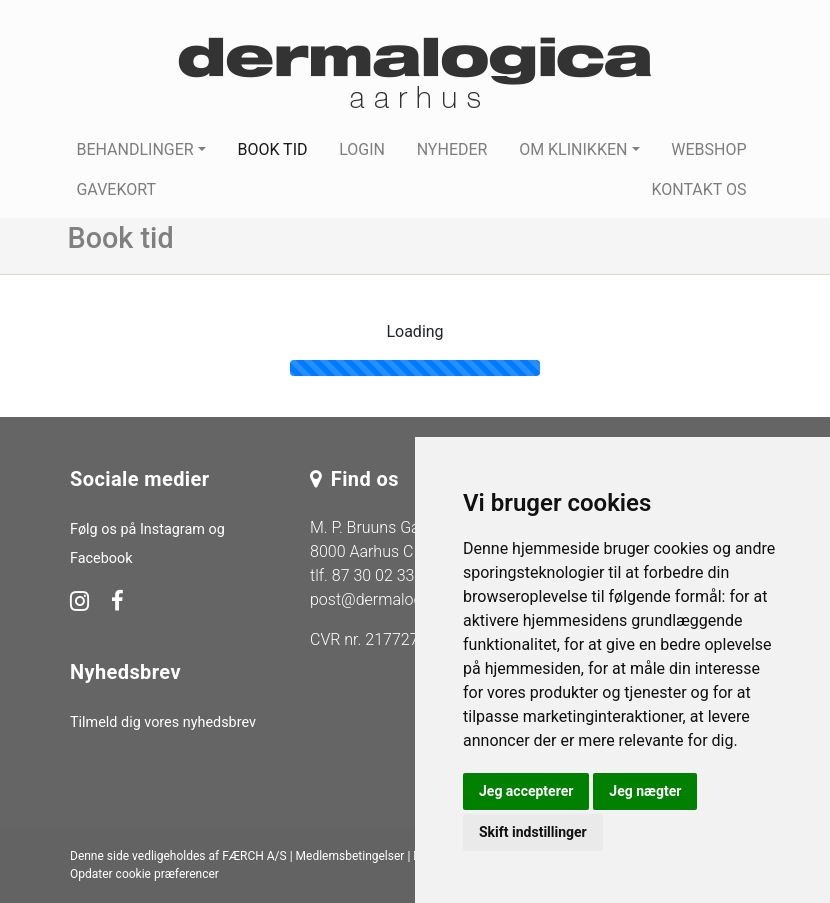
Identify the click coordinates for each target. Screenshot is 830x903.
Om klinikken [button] (573, 149)
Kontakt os (698, 189)
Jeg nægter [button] (645, 791)
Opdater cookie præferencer (144, 874)
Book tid (272, 149)
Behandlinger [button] (134, 149)
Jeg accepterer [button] (526, 791)
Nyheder (452, 149)
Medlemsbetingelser (350, 856)
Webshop (708, 149)
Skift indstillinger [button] (533, 832)
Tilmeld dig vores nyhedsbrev (163, 722)
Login (362, 149)
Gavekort (116, 189)
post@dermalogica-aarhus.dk (413, 599)
